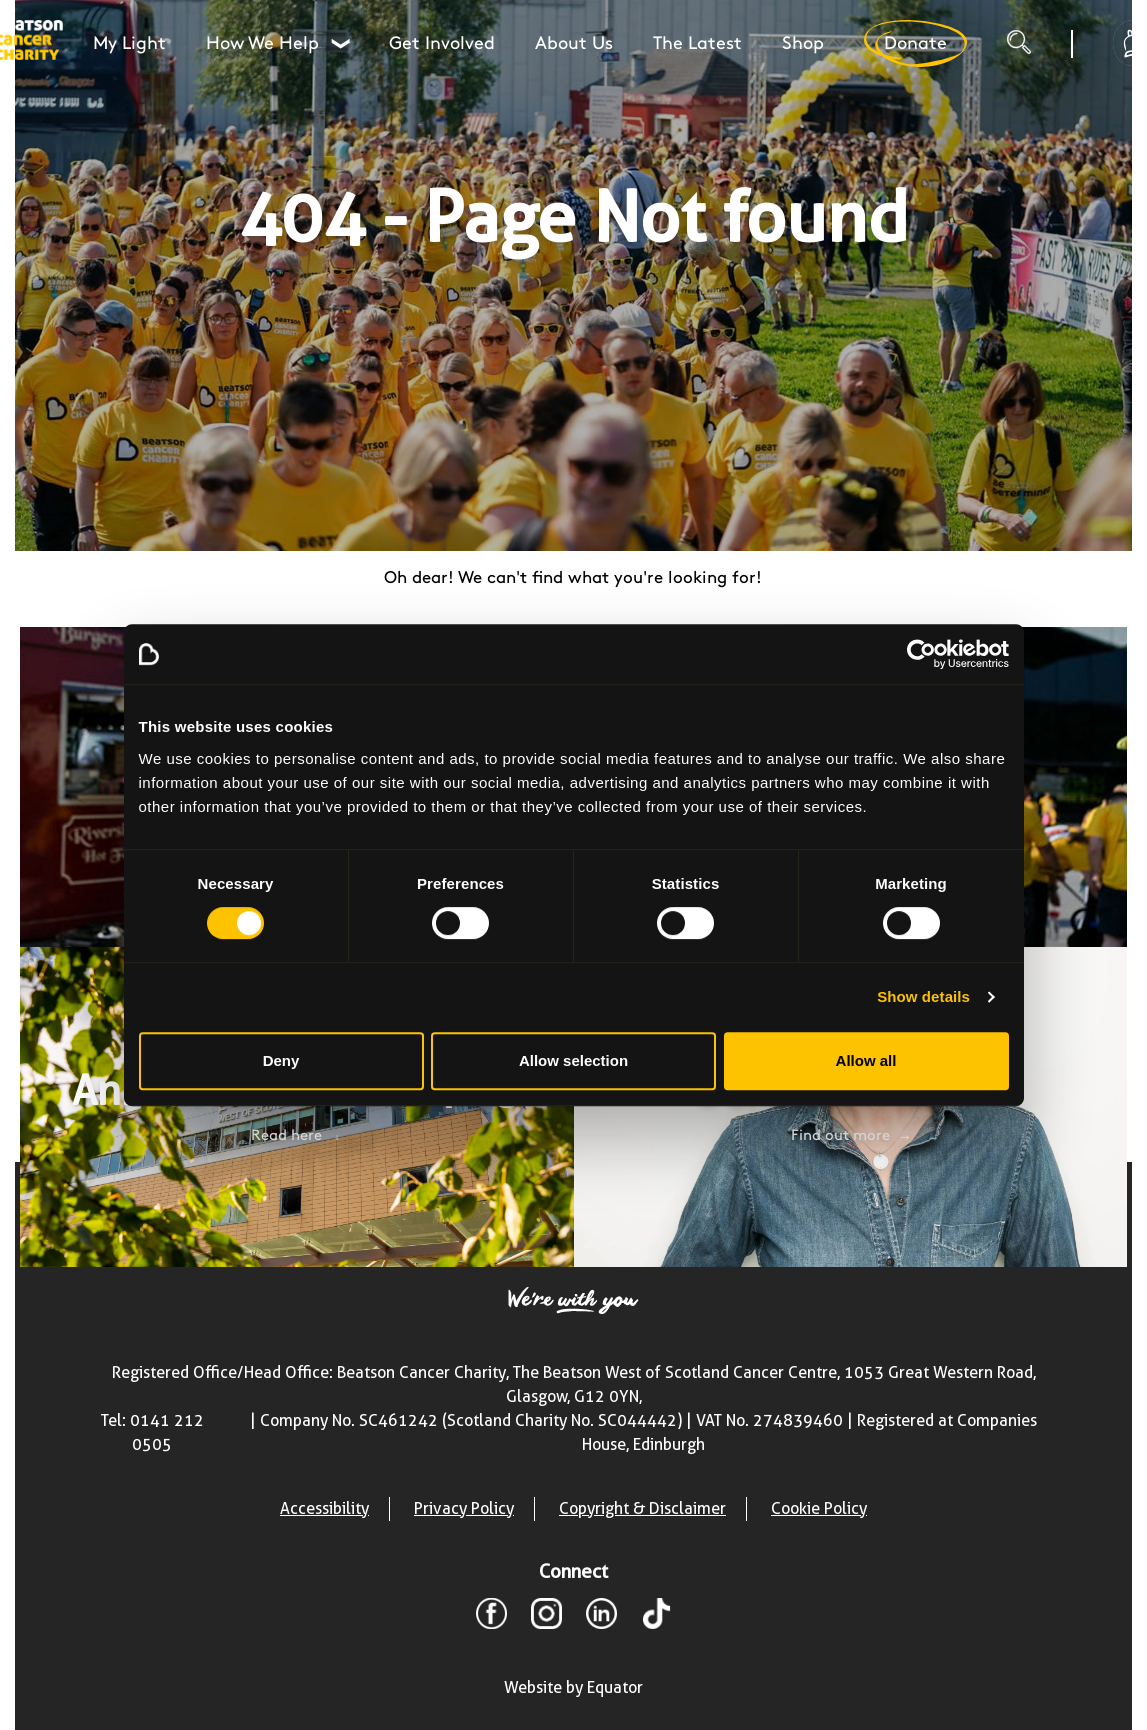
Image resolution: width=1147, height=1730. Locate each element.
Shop (803, 43)
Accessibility (324, 1508)
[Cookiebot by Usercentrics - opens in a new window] (921, 654)
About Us (574, 43)
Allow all (866, 1060)
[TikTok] (656, 1617)
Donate (915, 43)
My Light (129, 43)
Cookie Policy (819, 1508)
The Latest (697, 43)
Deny (281, 1060)
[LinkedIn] (601, 1617)
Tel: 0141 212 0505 (152, 1432)
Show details (923, 996)
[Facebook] (491, 1617)
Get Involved (442, 43)
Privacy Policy (464, 1508)
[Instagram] (546, 1617)
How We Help (277, 43)
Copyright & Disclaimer (642, 1508)
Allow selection (573, 1060)
